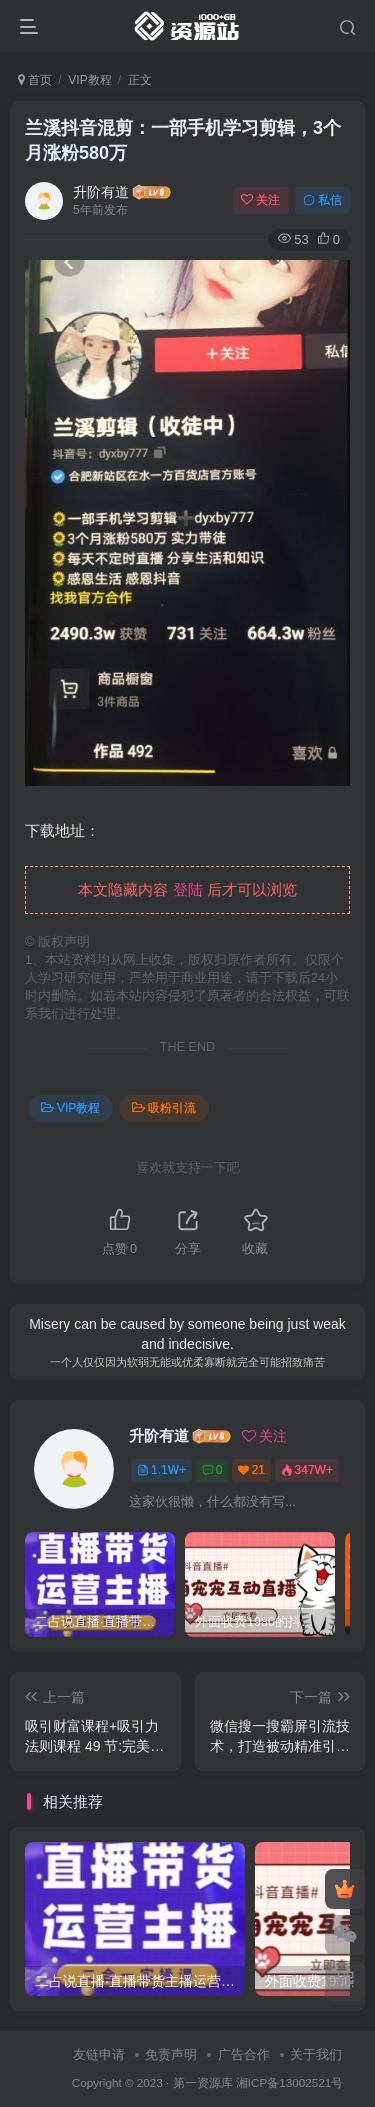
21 (251, 1470)
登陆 (188, 889)
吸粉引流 (164, 1108)
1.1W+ (161, 1470)
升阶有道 (101, 192)
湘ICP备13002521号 (289, 2082)
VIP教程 (89, 80)
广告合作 (244, 2054)
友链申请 (99, 2054)
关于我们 (316, 2054)
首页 (35, 80)
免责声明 (171, 2054)
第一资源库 (203, 2082)
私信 (322, 200)
